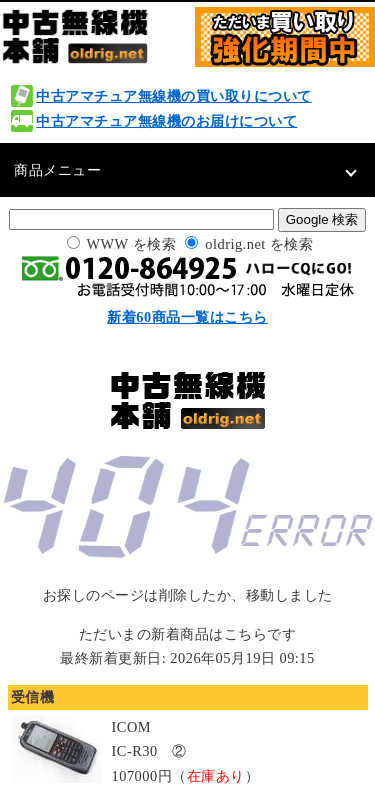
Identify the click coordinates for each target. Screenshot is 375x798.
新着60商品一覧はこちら (187, 317)
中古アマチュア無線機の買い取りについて (174, 96)
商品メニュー (57, 170)
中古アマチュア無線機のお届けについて (166, 121)
